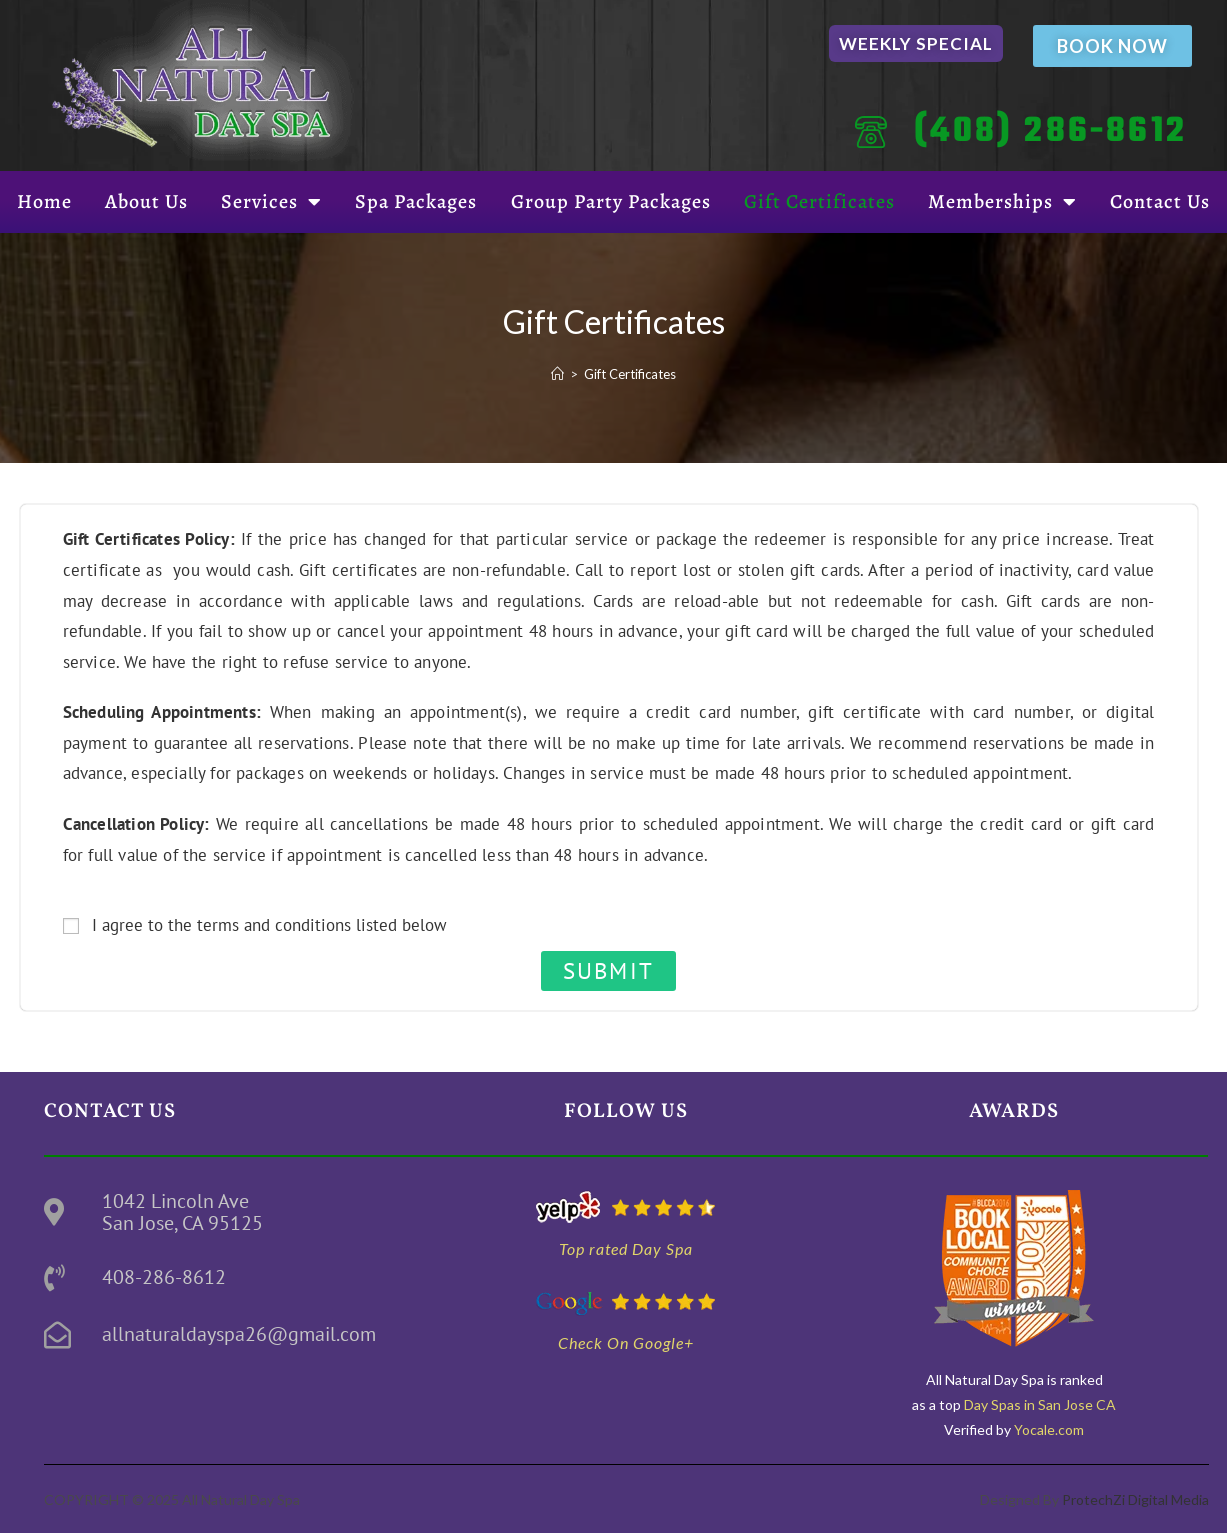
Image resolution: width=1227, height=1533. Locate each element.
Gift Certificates (819, 201)
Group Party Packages (611, 201)
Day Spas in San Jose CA (1038, 1404)
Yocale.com (1049, 1429)
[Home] (557, 374)
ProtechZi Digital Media (1135, 1499)
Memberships (1002, 202)
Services (271, 202)
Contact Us (1160, 201)
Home (44, 201)
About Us (146, 201)
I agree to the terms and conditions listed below (269, 925)
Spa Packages (416, 201)
